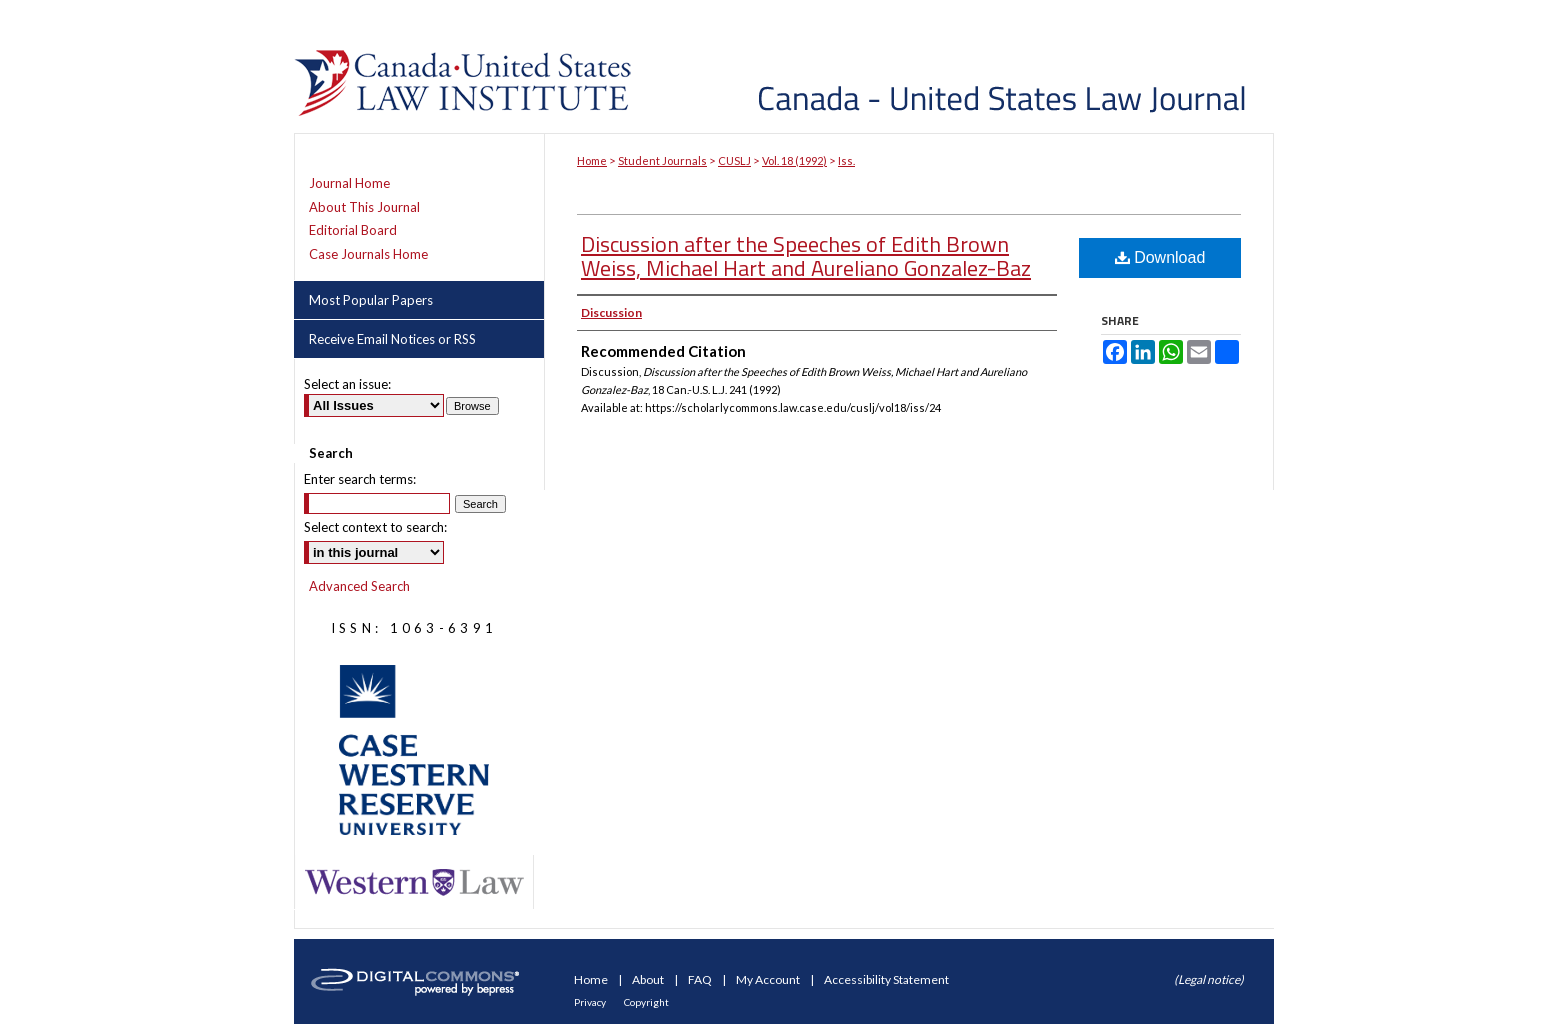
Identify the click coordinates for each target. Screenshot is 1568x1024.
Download (1160, 257)
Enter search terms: (360, 479)
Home (592, 160)
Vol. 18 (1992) (794, 160)
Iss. (846, 160)
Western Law (414, 882)
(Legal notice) (1209, 979)
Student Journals (662, 160)
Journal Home (349, 183)
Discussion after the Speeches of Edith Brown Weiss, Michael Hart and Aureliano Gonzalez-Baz (806, 256)
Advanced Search (359, 586)
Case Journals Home (368, 254)
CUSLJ (734, 160)
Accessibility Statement (886, 979)
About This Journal (364, 207)
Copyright (646, 1002)
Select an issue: (347, 384)
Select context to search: (375, 527)
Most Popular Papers (371, 300)
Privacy (591, 1002)
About (649, 979)
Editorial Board (353, 230)
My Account (769, 979)
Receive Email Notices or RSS (392, 339)
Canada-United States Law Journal (956, 66)
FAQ (701, 979)
